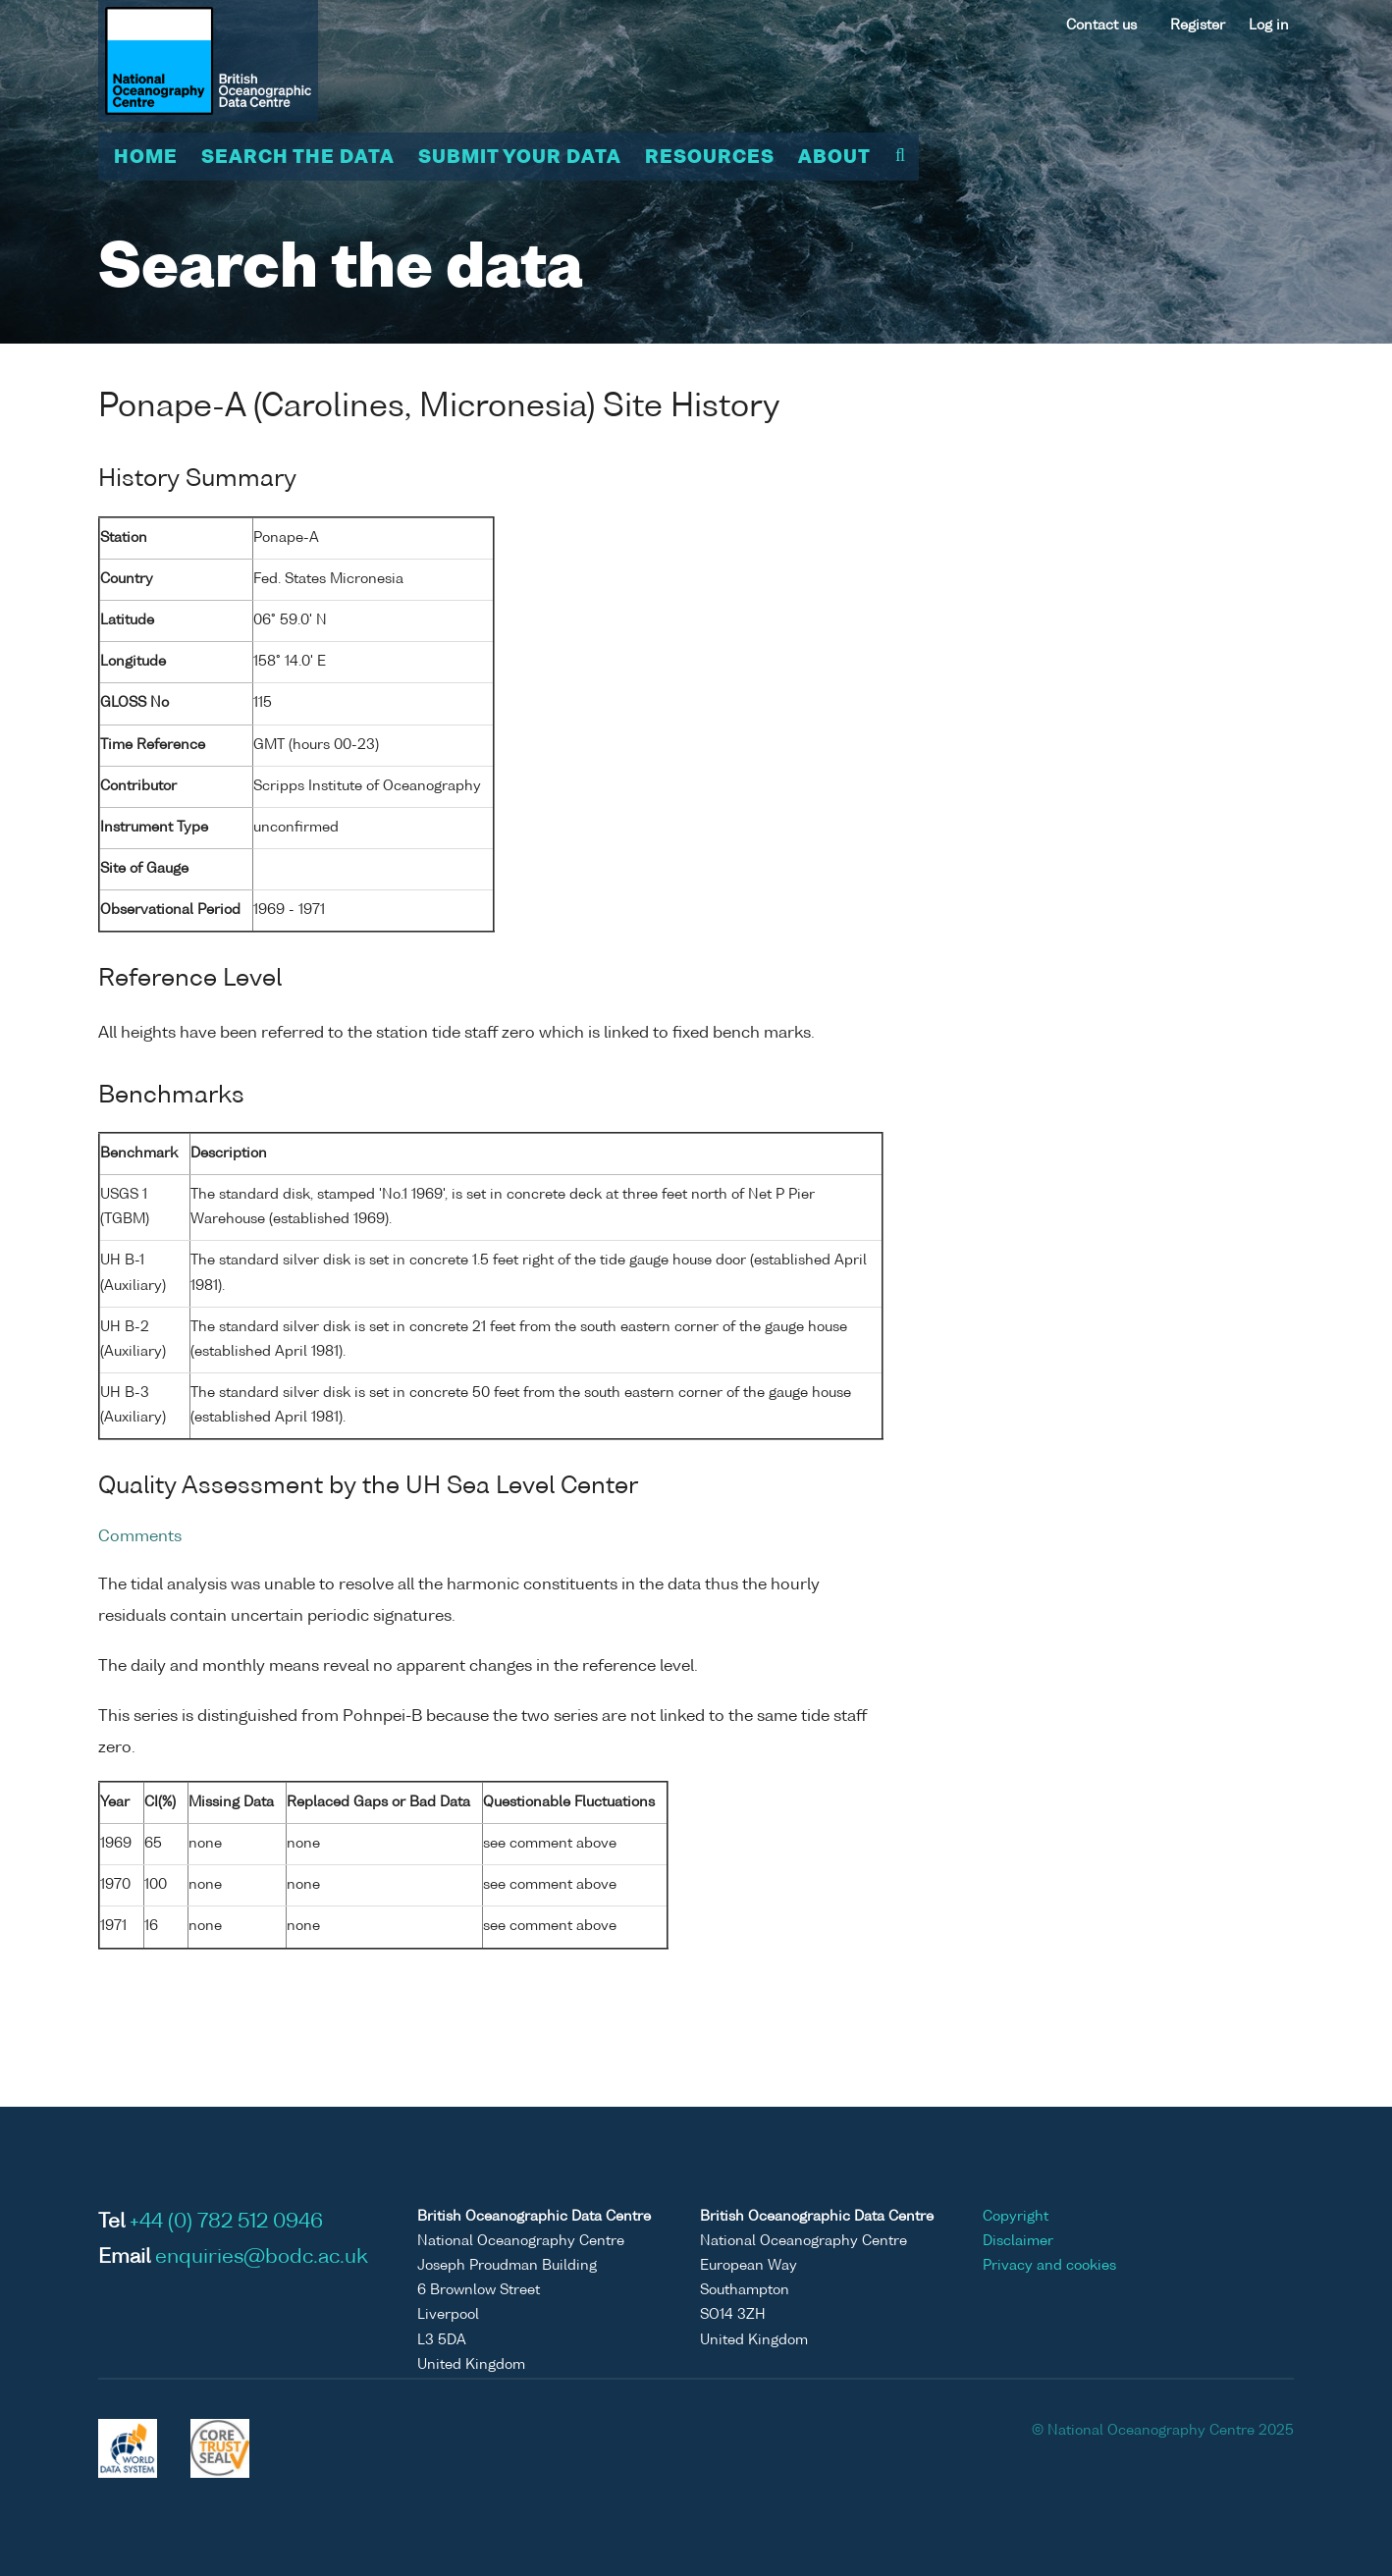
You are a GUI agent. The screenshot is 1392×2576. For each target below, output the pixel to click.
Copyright (1015, 2217)
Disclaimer (1018, 2241)
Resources (710, 158)
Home (146, 158)
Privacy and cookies (1049, 2266)
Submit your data (519, 158)
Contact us (1101, 25)
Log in (1269, 25)
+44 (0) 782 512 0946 (226, 2222)
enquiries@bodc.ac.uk (261, 2258)
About (834, 158)
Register (1197, 25)
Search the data (298, 158)
